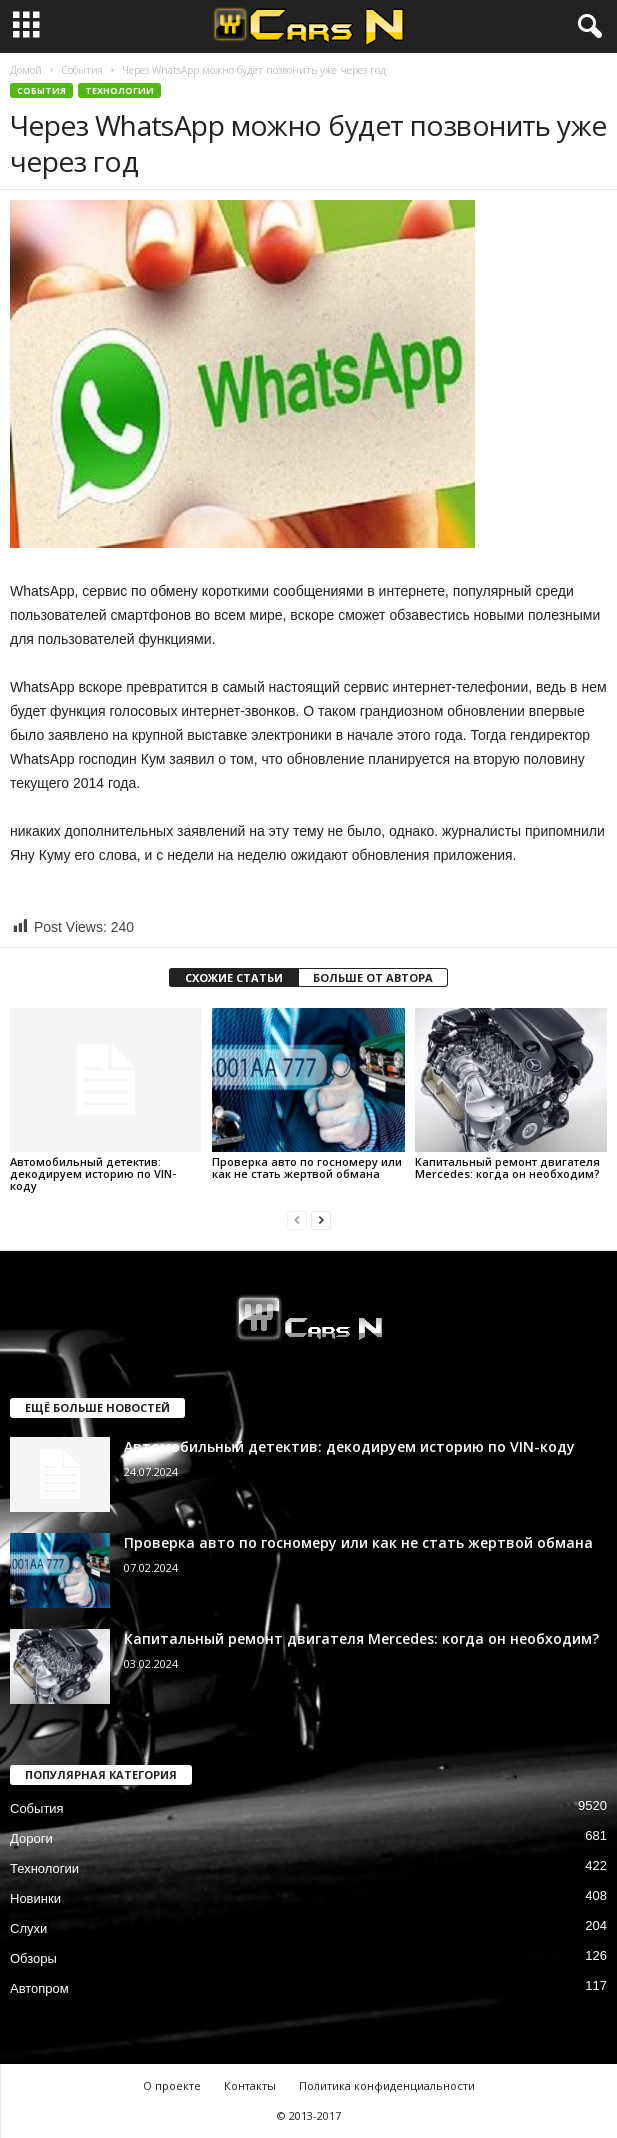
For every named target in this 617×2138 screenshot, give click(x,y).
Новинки (35, 1898)
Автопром (39, 1988)
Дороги (31, 1838)
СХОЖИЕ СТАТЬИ (234, 977)
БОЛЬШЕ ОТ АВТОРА (373, 977)
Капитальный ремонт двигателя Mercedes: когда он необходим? (507, 1167)
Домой (26, 70)
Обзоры (33, 1958)
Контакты (250, 2085)
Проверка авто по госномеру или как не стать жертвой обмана (307, 1167)
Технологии (119, 90)
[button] (586, 27)
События (82, 70)
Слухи (28, 1928)
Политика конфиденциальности (387, 2085)
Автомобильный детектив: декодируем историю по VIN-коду (93, 1173)
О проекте (172, 2085)
